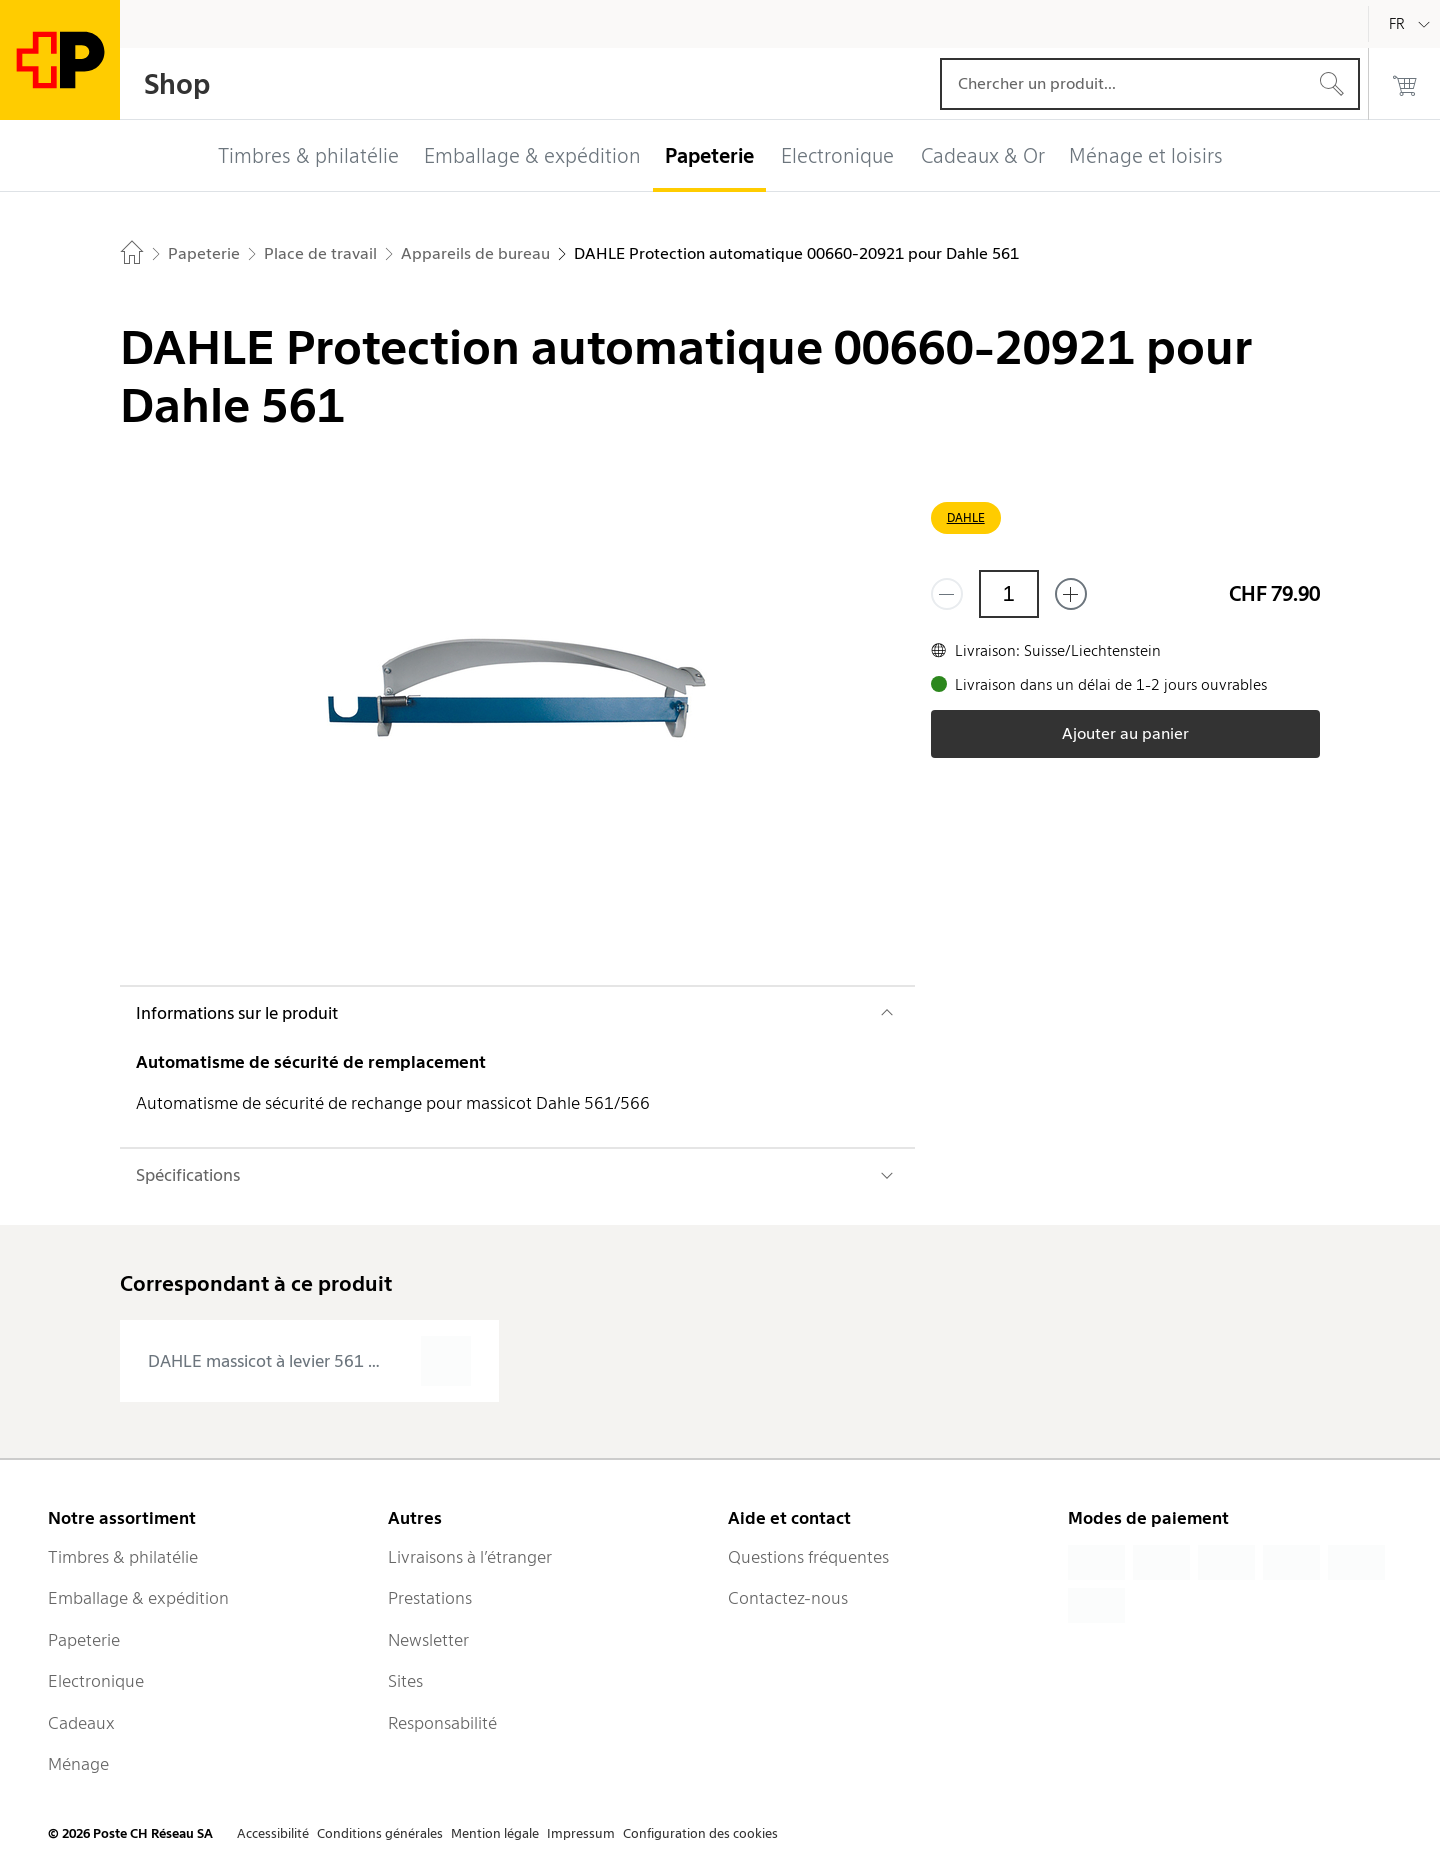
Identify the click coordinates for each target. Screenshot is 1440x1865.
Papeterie (84, 1640)
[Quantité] (1009, 594)
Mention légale (495, 1833)
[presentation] (309, 1361)
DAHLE (966, 517)
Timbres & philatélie (123, 1557)
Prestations (430, 1598)
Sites (405, 1681)
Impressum (581, 1833)
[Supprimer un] (947, 594)
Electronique (96, 1681)
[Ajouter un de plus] (1071, 594)
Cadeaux (81, 1723)
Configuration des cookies (700, 1833)
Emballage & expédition (138, 1598)
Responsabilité (442, 1723)
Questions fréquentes (808, 1557)
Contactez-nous (788, 1598)
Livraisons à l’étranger (470, 1557)
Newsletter (428, 1640)
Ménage (78, 1764)
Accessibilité (273, 1833)
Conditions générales (380, 1833)
